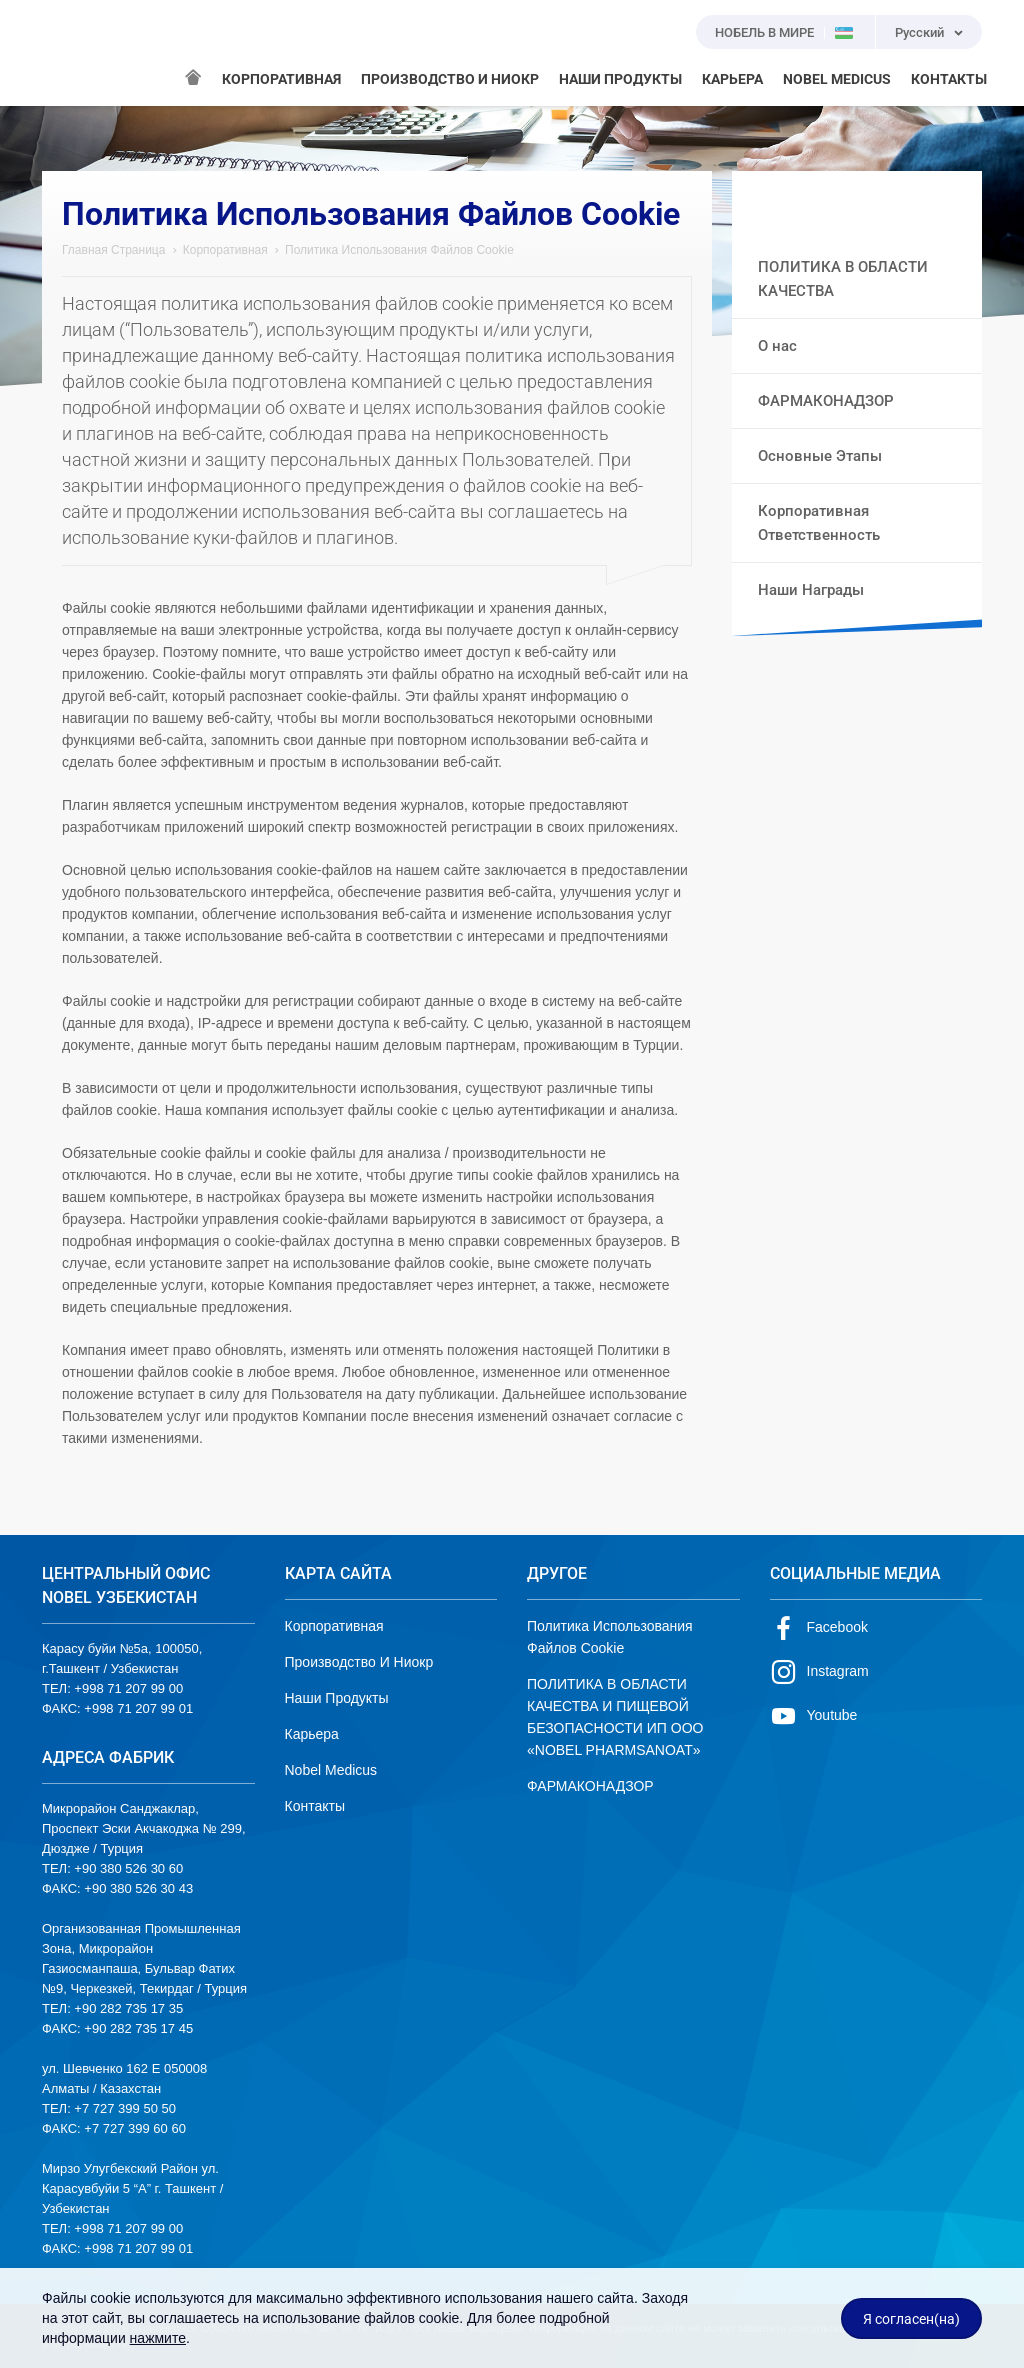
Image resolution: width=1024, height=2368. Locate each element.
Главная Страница (113, 250)
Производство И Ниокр (359, 1662)
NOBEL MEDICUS (837, 79)
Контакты (315, 1806)
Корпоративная (225, 250)
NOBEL (69, 53)
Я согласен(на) (911, 2319)
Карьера (312, 1734)
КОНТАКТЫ (949, 79)
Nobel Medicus (331, 1770)
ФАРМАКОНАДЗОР (590, 1786)
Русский (919, 32)
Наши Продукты (337, 1698)
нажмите (158, 2338)
